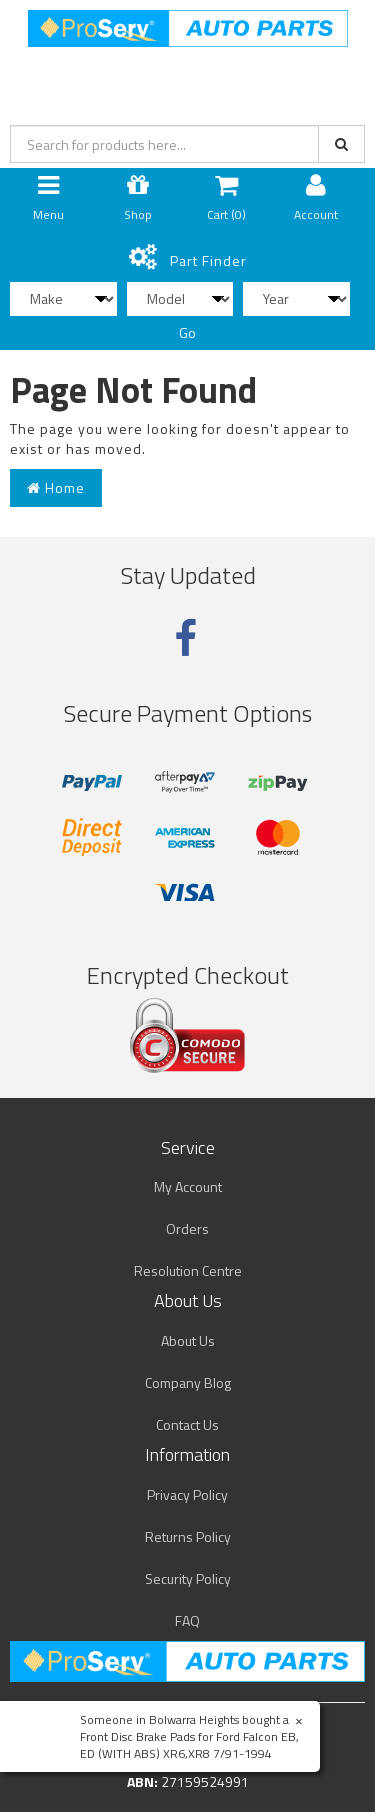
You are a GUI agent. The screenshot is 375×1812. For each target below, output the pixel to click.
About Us (188, 1340)
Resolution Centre (188, 1270)
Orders (187, 1228)
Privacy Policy (187, 1494)
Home (56, 487)
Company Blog (188, 1382)
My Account (188, 1186)
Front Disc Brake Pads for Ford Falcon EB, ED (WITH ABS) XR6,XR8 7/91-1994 (189, 1745)
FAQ (187, 1620)
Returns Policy (188, 1536)
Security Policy (188, 1578)
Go (187, 332)
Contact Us (187, 1424)
